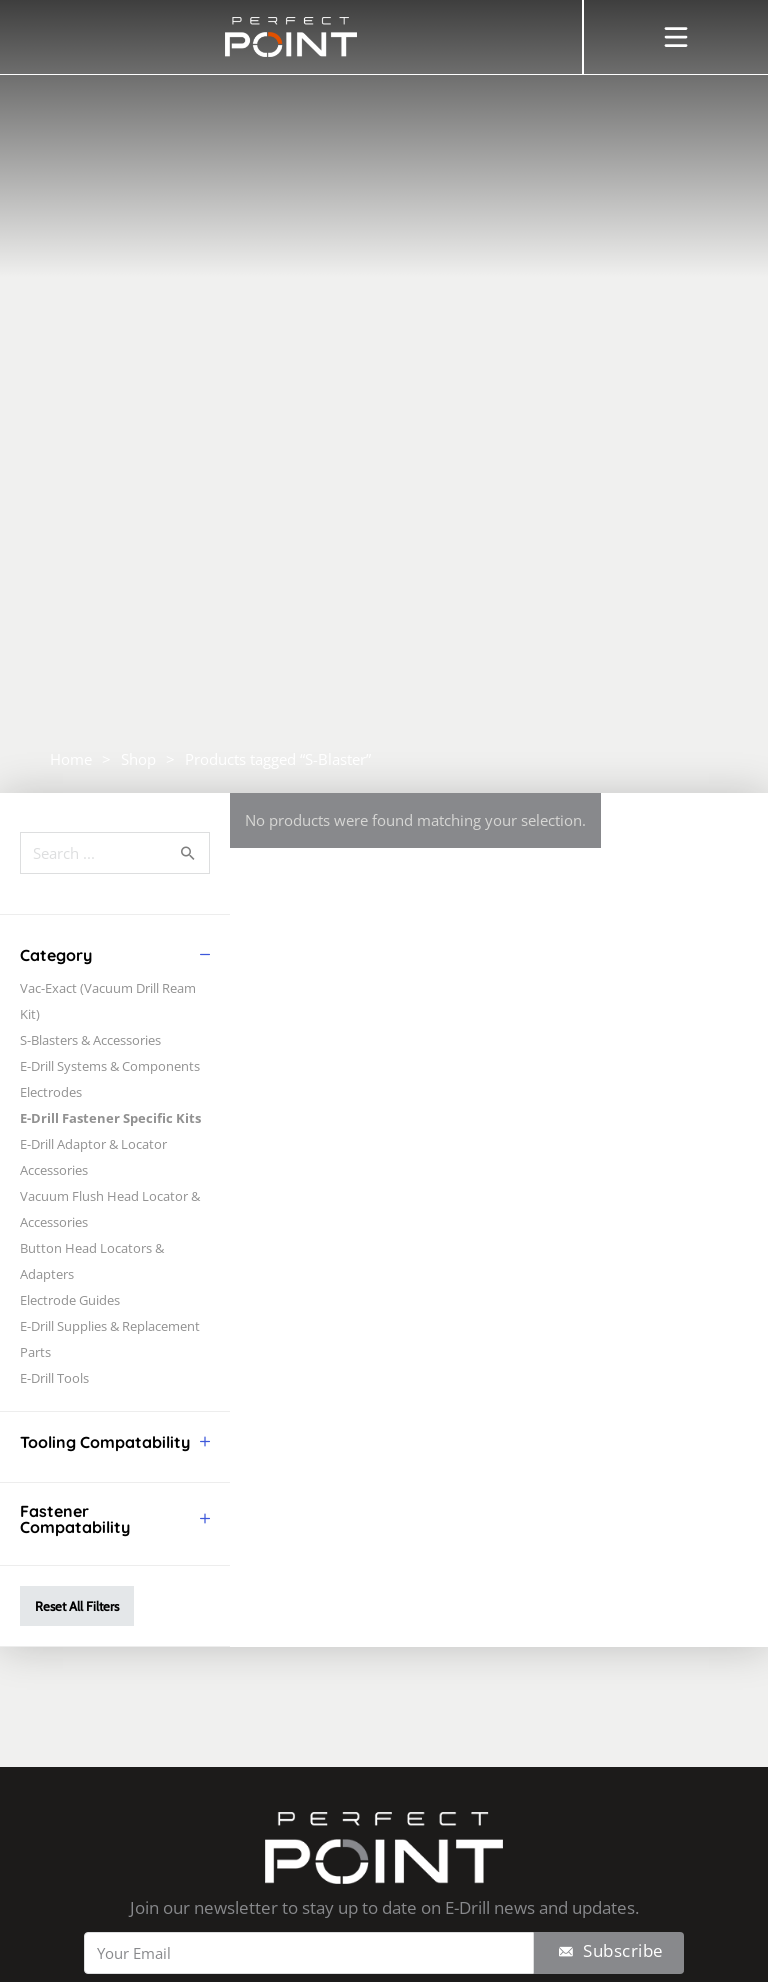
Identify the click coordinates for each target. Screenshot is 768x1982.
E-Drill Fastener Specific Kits (110, 1118)
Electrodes (51, 1092)
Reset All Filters (77, 1606)
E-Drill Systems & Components (110, 1066)
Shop (138, 759)
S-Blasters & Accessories (90, 1040)
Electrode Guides (70, 1300)
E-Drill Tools (54, 1378)
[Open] (676, 37)
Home (71, 759)
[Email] (309, 1953)
